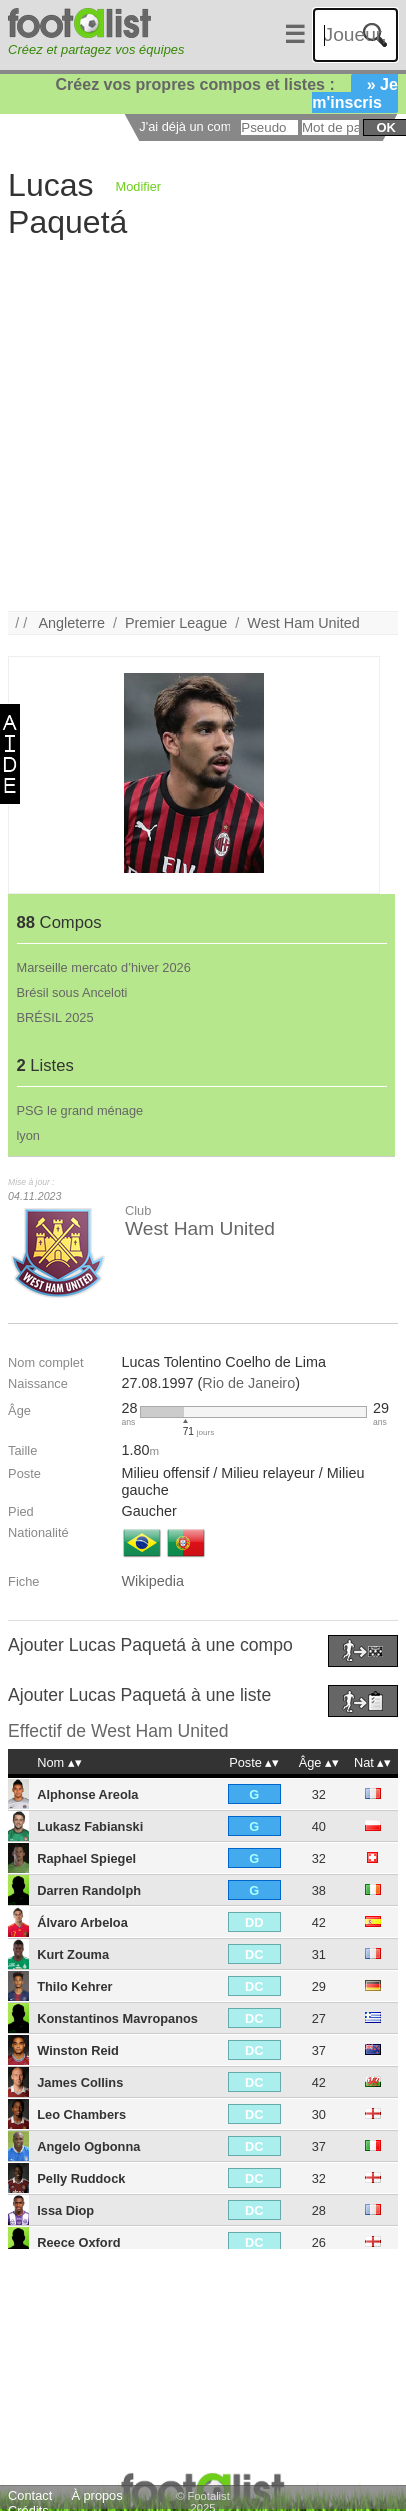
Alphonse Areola (87, 1794)
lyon (28, 1135)
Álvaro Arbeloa (82, 1922)
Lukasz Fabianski (90, 1826)
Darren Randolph (89, 1890)
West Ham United (303, 623)
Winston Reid (78, 2050)
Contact (30, 2495)
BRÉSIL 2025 (55, 1017)
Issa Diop (65, 2210)
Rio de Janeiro (248, 1383)
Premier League (176, 623)
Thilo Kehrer (74, 1986)
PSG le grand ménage (80, 1110)
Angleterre (72, 623)
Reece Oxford (78, 2242)
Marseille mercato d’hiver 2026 (104, 967)
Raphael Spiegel (86, 1858)
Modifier (139, 186)
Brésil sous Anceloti (72, 992)
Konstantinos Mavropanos (117, 2018)
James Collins (80, 2082)
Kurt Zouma (73, 1954)
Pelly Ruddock (81, 2178)
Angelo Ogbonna (88, 2146)
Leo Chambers (81, 2114)
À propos (96, 2495)
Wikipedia (153, 1581)
